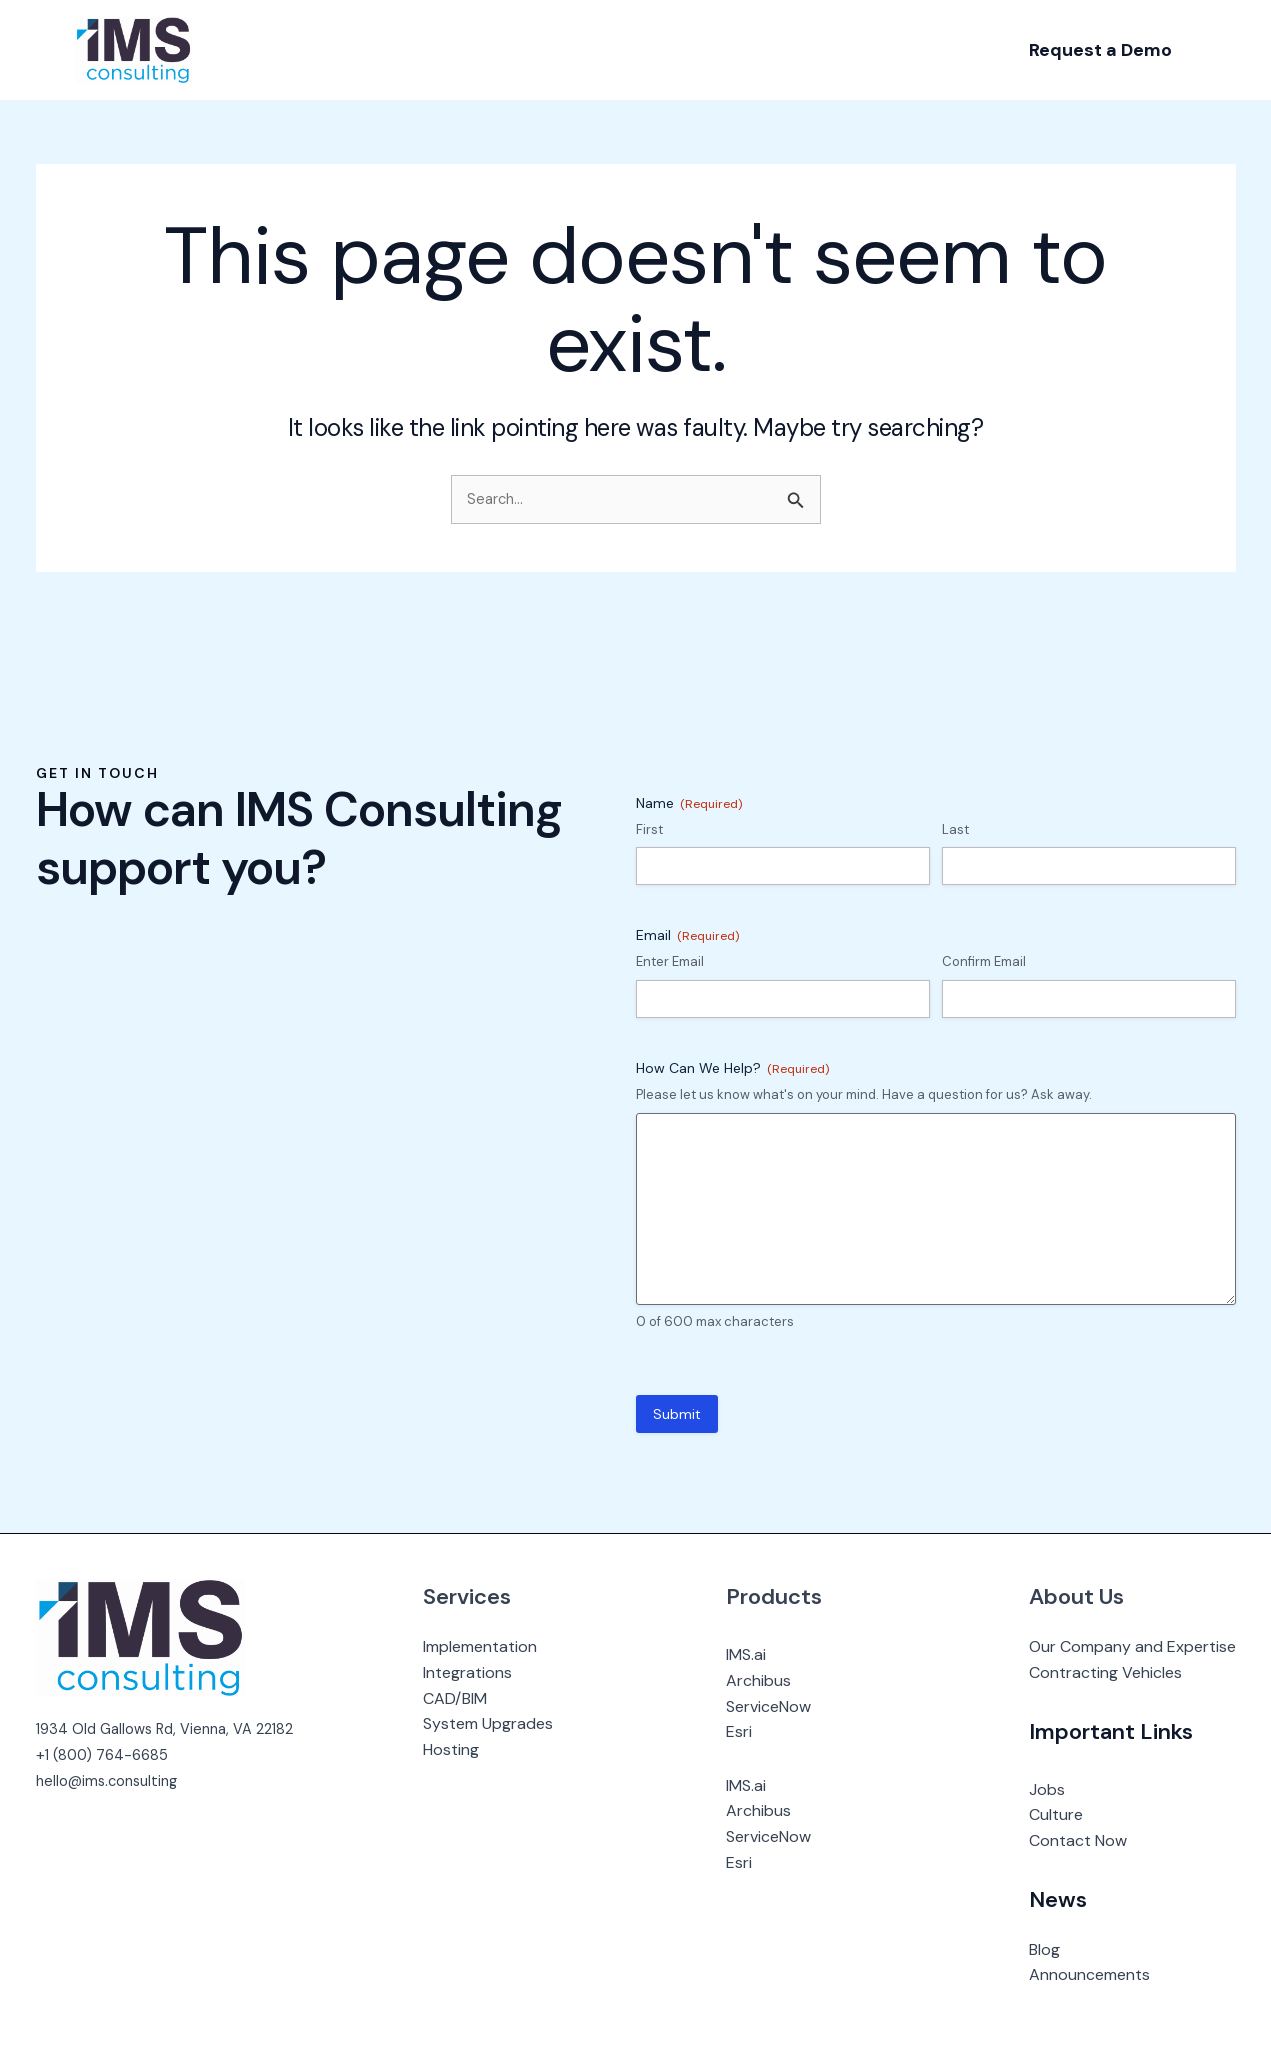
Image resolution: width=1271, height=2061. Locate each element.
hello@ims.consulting (112, 1780)
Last (955, 829)
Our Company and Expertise (1132, 1646)
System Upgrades (508, 1723)
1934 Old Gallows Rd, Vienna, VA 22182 (174, 1728)
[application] (312, 50)
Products (784, 1596)
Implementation (500, 1646)
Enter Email (670, 961)
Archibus (768, 1680)
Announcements (1089, 1974)
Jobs (1047, 1789)
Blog (1044, 1949)
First (649, 829)
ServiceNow (778, 1706)
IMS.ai (756, 1654)
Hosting (471, 1749)
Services (487, 1596)
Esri (749, 1731)
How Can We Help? (732, 1068)
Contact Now (1078, 1840)
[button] (1100, 50)
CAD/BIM (475, 1698)
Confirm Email (984, 961)
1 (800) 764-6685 (111, 1754)
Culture (1056, 1814)
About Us (1076, 1596)
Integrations (487, 1672)
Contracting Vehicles (1105, 1672)
